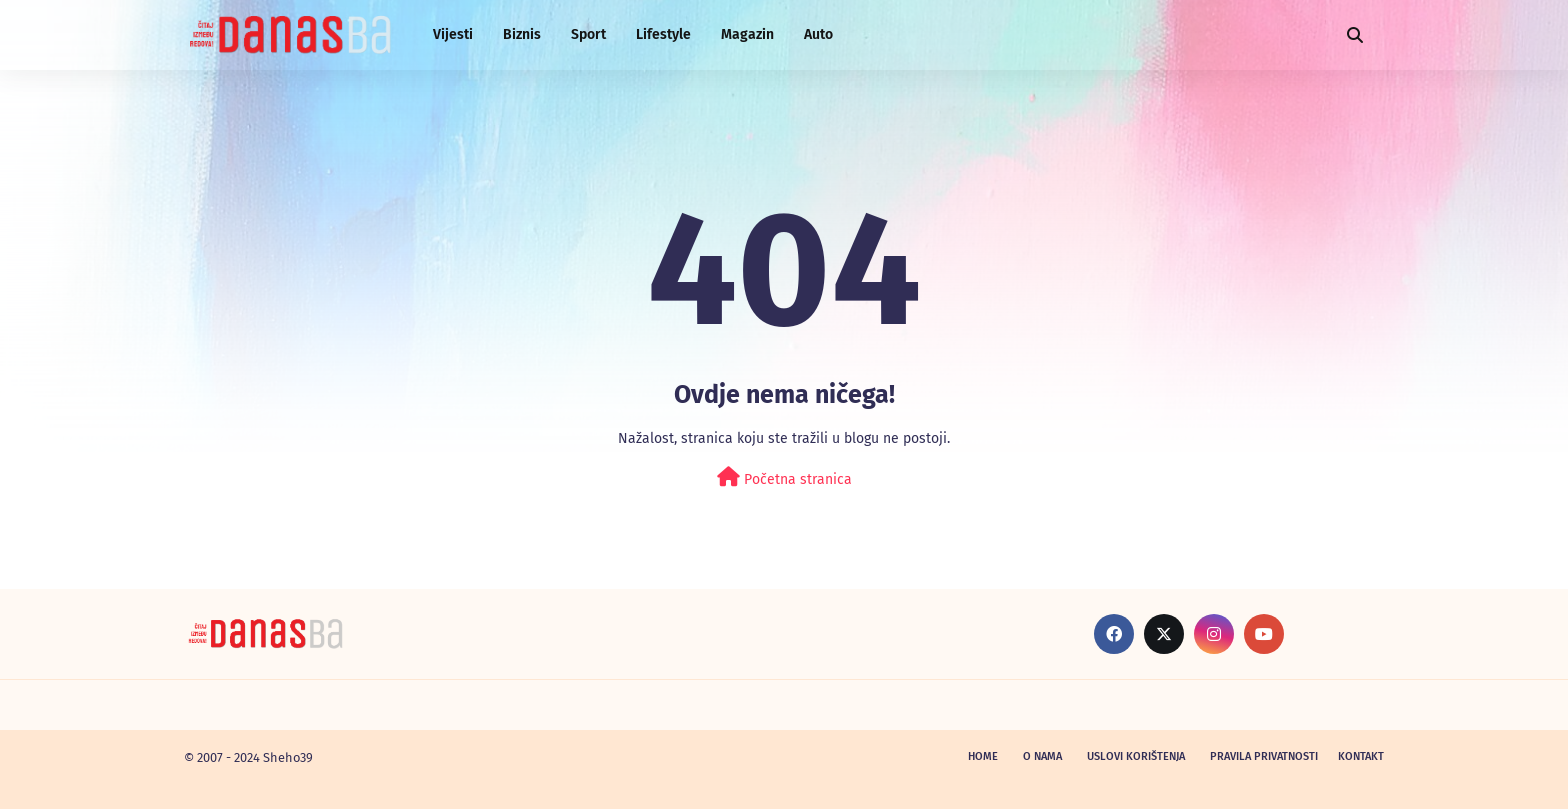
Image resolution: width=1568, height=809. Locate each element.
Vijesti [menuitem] (453, 34)
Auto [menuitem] (818, 34)
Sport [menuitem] (588, 34)
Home (983, 756)
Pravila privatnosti (1264, 756)
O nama (1042, 756)
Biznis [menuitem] (522, 34)
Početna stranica (784, 477)
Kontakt (1361, 756)
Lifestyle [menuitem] (663, 34)
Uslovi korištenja (1136, 756)
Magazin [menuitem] (747, 34)
